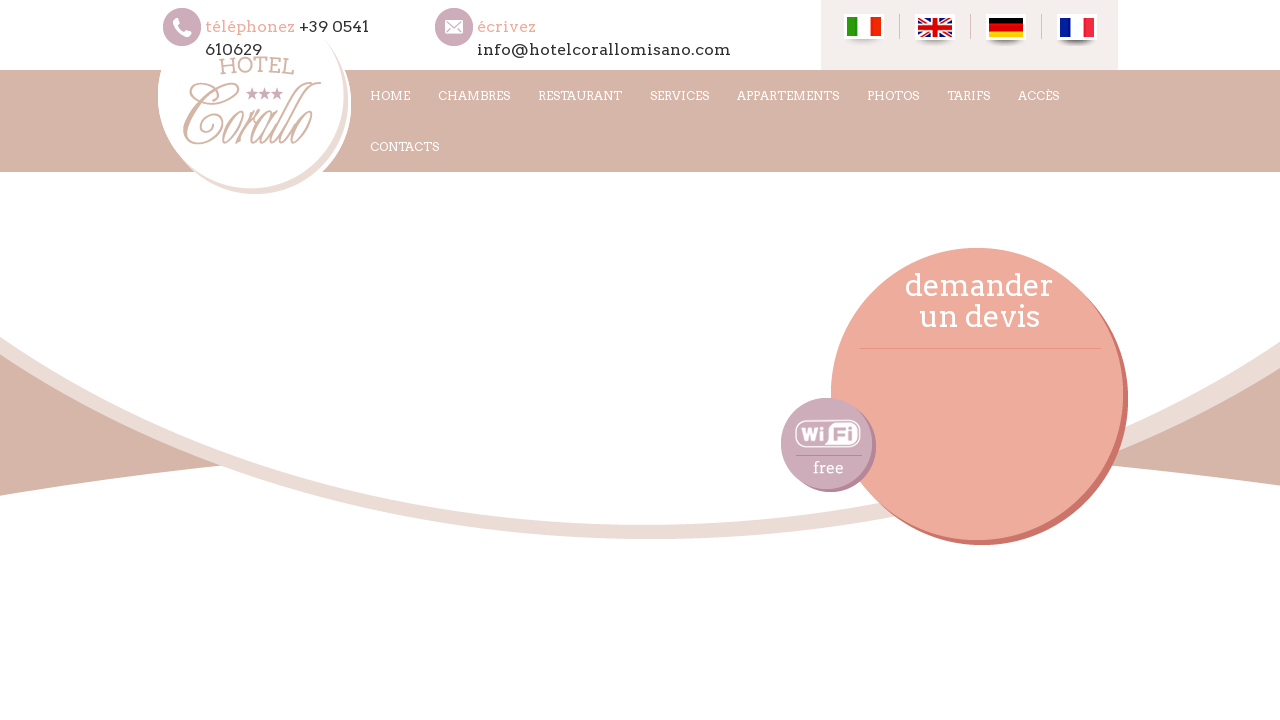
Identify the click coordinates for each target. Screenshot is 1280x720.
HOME (390, 95)
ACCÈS (1038, 95)
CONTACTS (404, 146)
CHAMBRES (474, 95)
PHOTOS (893, 95)
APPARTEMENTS (788, 95)
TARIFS (968, 95)
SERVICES (679, 95)
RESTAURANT (580, 95)
